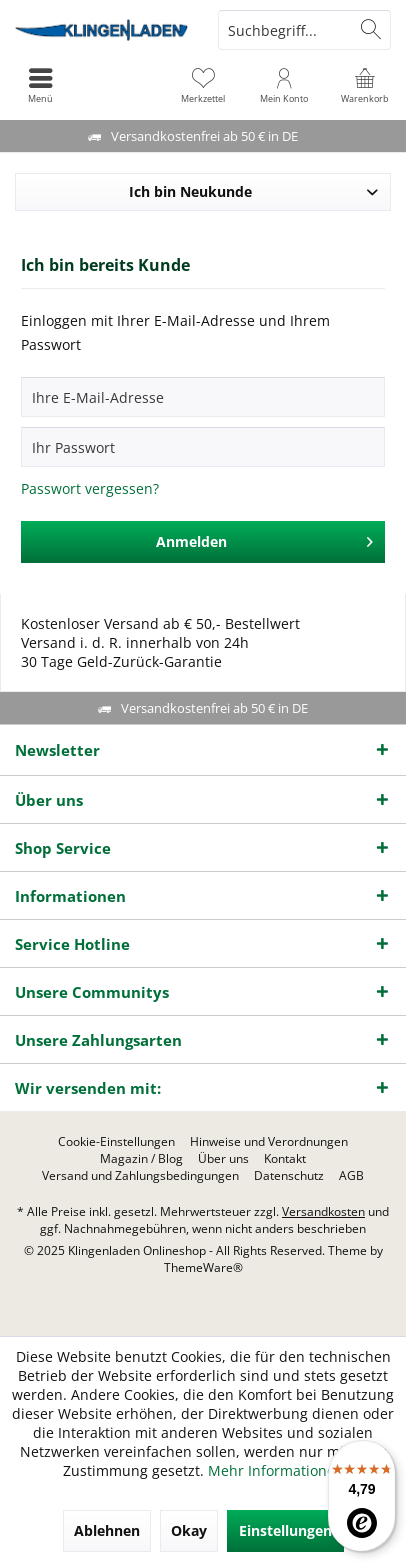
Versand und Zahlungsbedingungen (140, 1176)
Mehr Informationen (276, 1470)
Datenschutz (289, 1176)
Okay (189, 1530)
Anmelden (265, 538)
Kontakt (285, 1159)
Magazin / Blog (141, 1159)
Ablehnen (107, 1530)
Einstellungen (285, 1530)
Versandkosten (323, 1211)
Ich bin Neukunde (190, 191)
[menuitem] (365, 85)
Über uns (223, 1159)
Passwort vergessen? (90, 488)
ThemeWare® (203, 1267)
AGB (351, 1176)
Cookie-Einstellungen (116, 1142)
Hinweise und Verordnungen (269, 1142)
